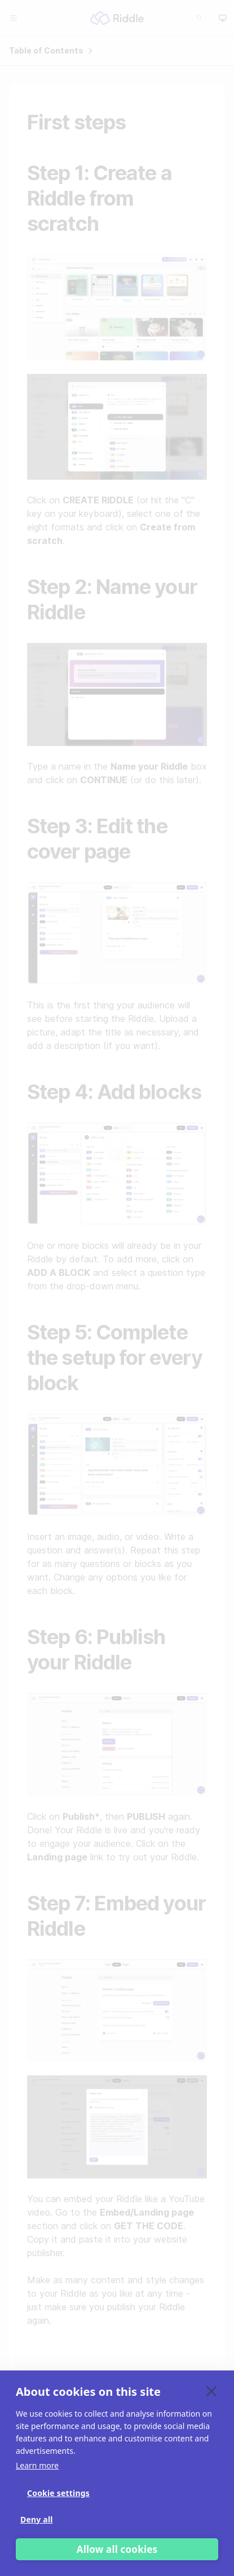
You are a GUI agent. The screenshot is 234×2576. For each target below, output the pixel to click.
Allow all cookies (117, 2549)
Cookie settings (58, 2493)
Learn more (37, 2465)
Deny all (36, 2519)
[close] (211, 2391)
